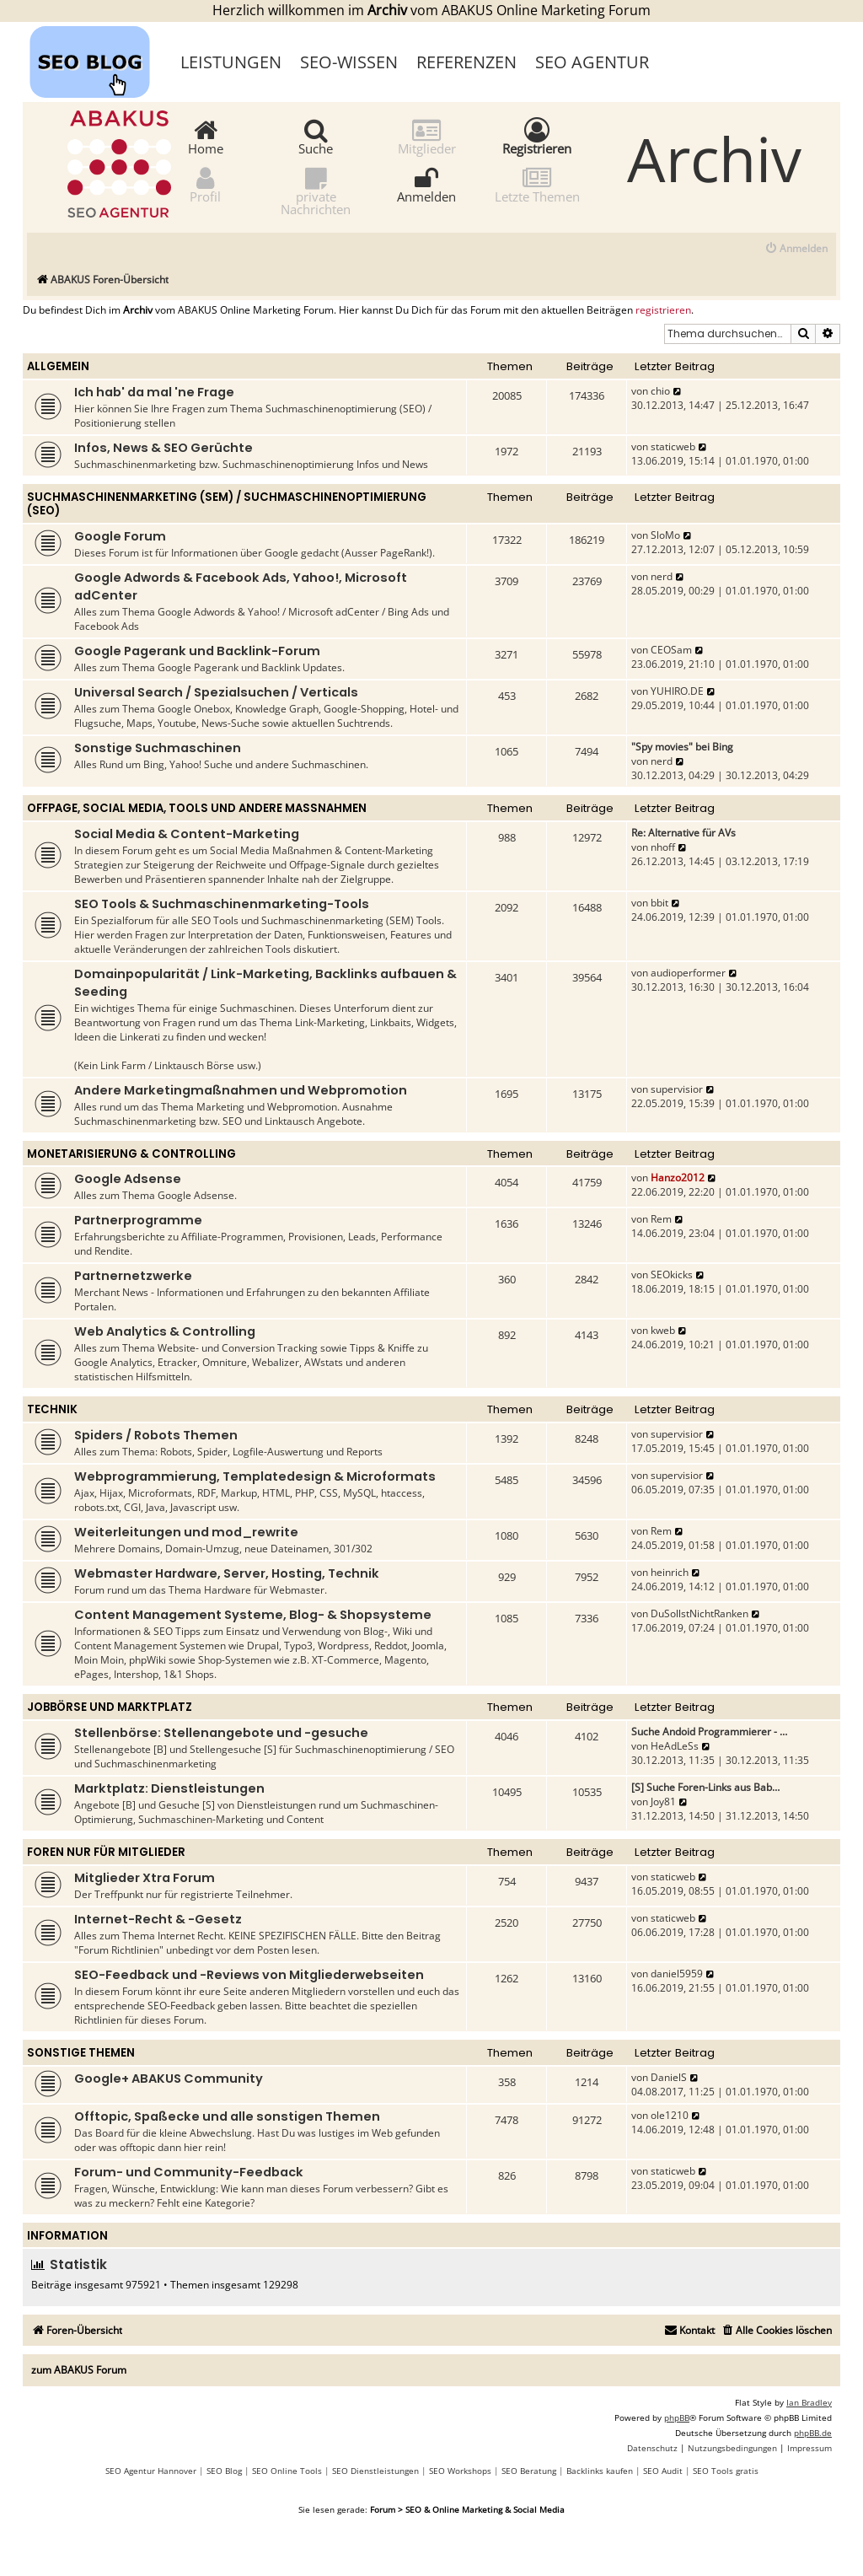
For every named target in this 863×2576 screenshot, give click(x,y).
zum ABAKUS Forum (78, 2370)
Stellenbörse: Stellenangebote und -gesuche (221, 1732)
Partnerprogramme (138, 1220)
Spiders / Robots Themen (156, 1435)
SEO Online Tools (287, 2471)
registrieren (663, 310)
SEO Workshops (460, 2471)
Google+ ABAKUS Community (168, 2078)
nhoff (663, 847)
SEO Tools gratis (725, 2471)
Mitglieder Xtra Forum (144, 1877)
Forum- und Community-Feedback (188, 2172)
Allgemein (58, 366)
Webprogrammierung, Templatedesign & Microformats (255, 1476)
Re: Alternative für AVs (683, 833)
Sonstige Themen (81, 2053)
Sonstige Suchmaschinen (157, 747)
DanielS (669, 2077)
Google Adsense (127, 1178)
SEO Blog (224, 2471)
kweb (663, 1330)
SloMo (665, 535)
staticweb (673, 446)
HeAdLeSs (675, 1746)
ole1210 (670, 2115)
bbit (659, 902)
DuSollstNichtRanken (699, 1613)
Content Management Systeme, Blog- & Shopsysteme (253, 1614)
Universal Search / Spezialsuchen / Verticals (216, 692)
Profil (205, 184)
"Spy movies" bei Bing (682, 746)
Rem (661, 1219)
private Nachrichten (316, 190)
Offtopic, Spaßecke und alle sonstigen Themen (227, 2116)
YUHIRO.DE (677, 691)
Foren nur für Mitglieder (106, 1852)
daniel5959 (677, 1973)
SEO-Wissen (349, 62)
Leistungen (230, 62)
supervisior (677, 1089)
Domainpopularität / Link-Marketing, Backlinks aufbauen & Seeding (265, 982)
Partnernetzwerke (133, 1275)
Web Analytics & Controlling (164, 1331)
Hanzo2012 (678, 1177)
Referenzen (466, 62)
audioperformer (688, 972)
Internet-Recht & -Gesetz (158, 1919)
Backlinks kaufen (599, 2471)
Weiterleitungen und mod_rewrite (186, 1532)
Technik (52, 1409)
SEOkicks (672, 1274)
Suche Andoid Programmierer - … (709, 1731)
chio (660, 391)
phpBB (676, 2417)
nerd (662, 576)
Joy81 (663, 1801)
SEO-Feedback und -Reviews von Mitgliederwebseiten (249, 1974)
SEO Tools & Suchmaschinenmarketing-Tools (221, 903)
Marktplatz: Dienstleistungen (169, 1788)
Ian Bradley (809, 2402)
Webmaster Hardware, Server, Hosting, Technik (226, 1573)
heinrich (670, 1572)
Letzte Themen (537, 184)
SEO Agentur (592, 62)
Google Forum (120, 536)
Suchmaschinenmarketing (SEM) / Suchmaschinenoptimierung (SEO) (226, 504)
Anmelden (426, 184)
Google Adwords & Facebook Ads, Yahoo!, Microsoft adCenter (240, 586)
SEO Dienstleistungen (375, 2471)
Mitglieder (427, 136)
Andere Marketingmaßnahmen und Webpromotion (240, 1090)
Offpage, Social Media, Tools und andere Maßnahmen (197, 808)
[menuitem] (796, 249)
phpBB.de (813, 2433)
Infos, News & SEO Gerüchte (163, 447)
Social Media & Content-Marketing (186, 834)
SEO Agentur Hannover (150, 2471)
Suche (315, 136)
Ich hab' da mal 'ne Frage (154, 392)
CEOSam (671, 650)
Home (205, 136)
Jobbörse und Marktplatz (109, 1707)
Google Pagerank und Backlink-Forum (197, 651)
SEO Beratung (528, 2471)
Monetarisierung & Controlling (131, 1154)
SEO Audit (663, 2471)
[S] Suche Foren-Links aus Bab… (705, 1787)
